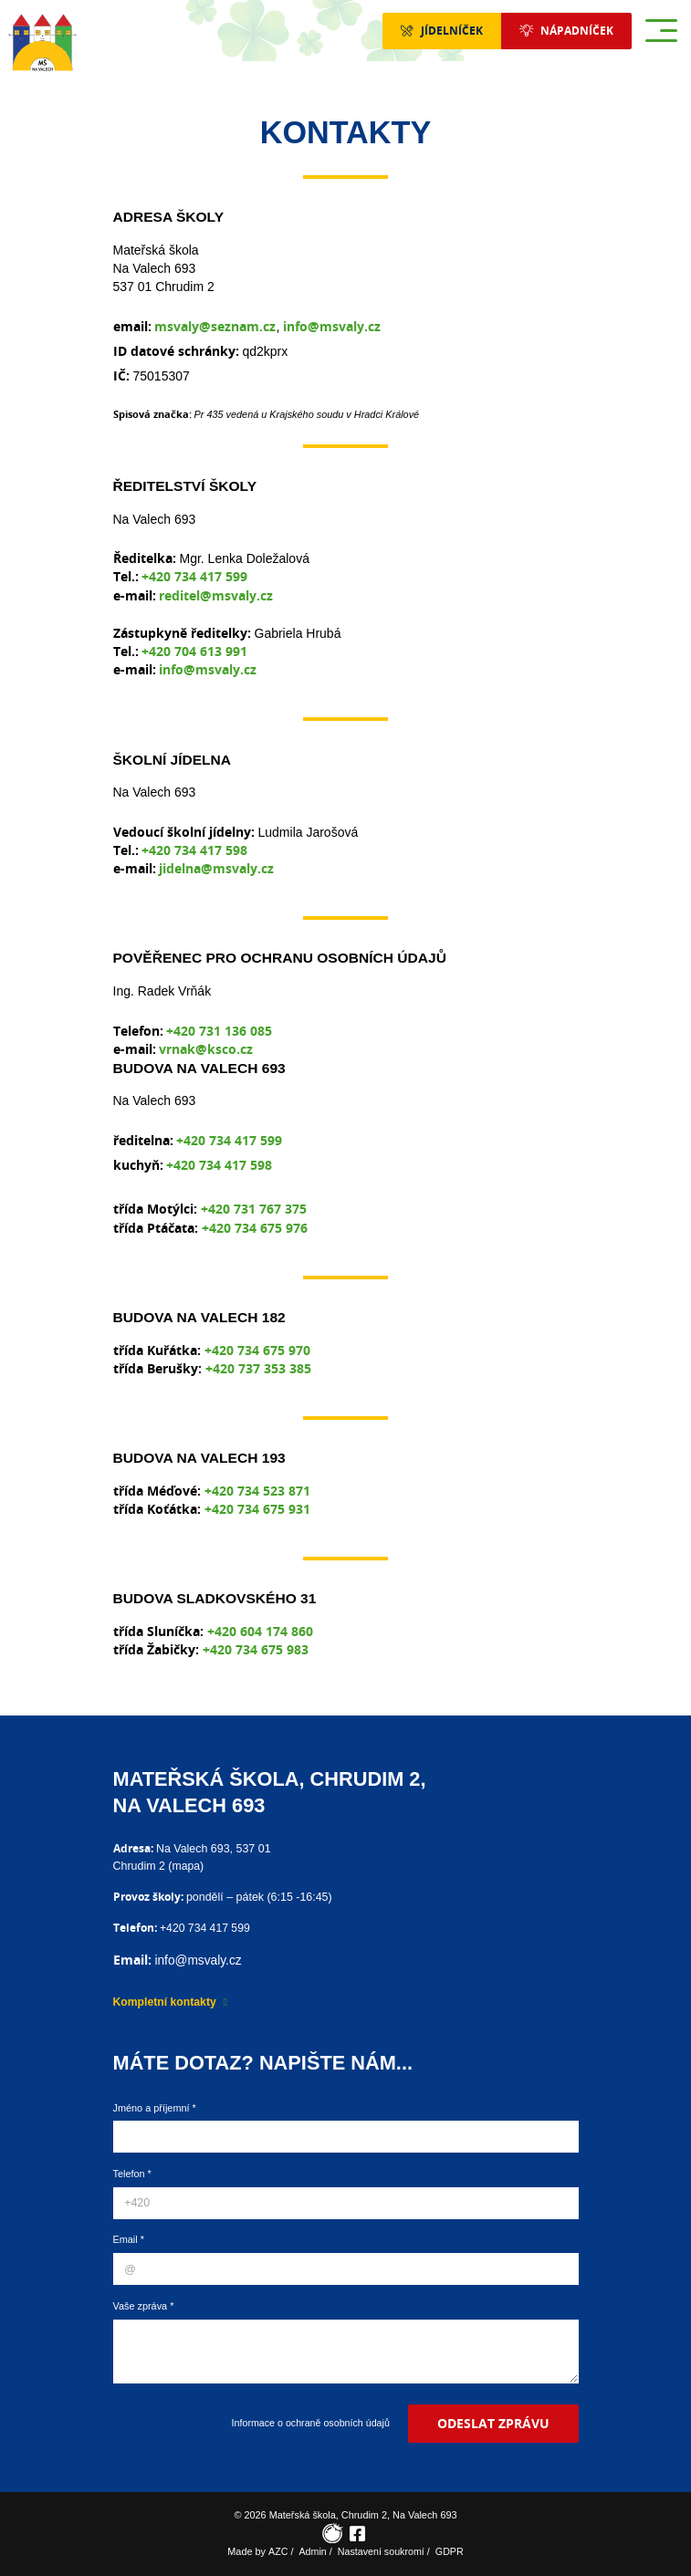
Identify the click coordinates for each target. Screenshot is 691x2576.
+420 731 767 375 (254, 1208)
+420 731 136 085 (219, 1030)
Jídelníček (439, 30)
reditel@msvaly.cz (216, 595)
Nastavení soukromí (381, 2551)
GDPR (449, 2551)
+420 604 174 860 (260, 1631)
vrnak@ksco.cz (206, 1049)
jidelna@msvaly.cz (216, 868)
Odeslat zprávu (492, 2422)
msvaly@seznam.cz (215, 326)
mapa (186, 1865)
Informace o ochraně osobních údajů (308, 2421)
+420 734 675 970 (257, 1350)
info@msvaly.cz (332, 326)
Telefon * (132, 2172)
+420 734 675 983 (256, 1649)
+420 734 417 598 (194, 850)
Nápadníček (573, 30)
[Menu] (661, 30)
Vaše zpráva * (143, 2305)
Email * (128, 2238)
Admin (312, 2551)
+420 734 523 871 (257, 1490)
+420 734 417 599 (194, 576)
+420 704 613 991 (194, 651)
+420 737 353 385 (258, 1368)
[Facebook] (358, 2533)
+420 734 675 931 (257, 1508)
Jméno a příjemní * (154, 2106)
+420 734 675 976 (255, 1227)
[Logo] (42, 42)
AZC (277, 2551)
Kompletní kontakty (165, 2000)
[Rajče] (332, 2533)
